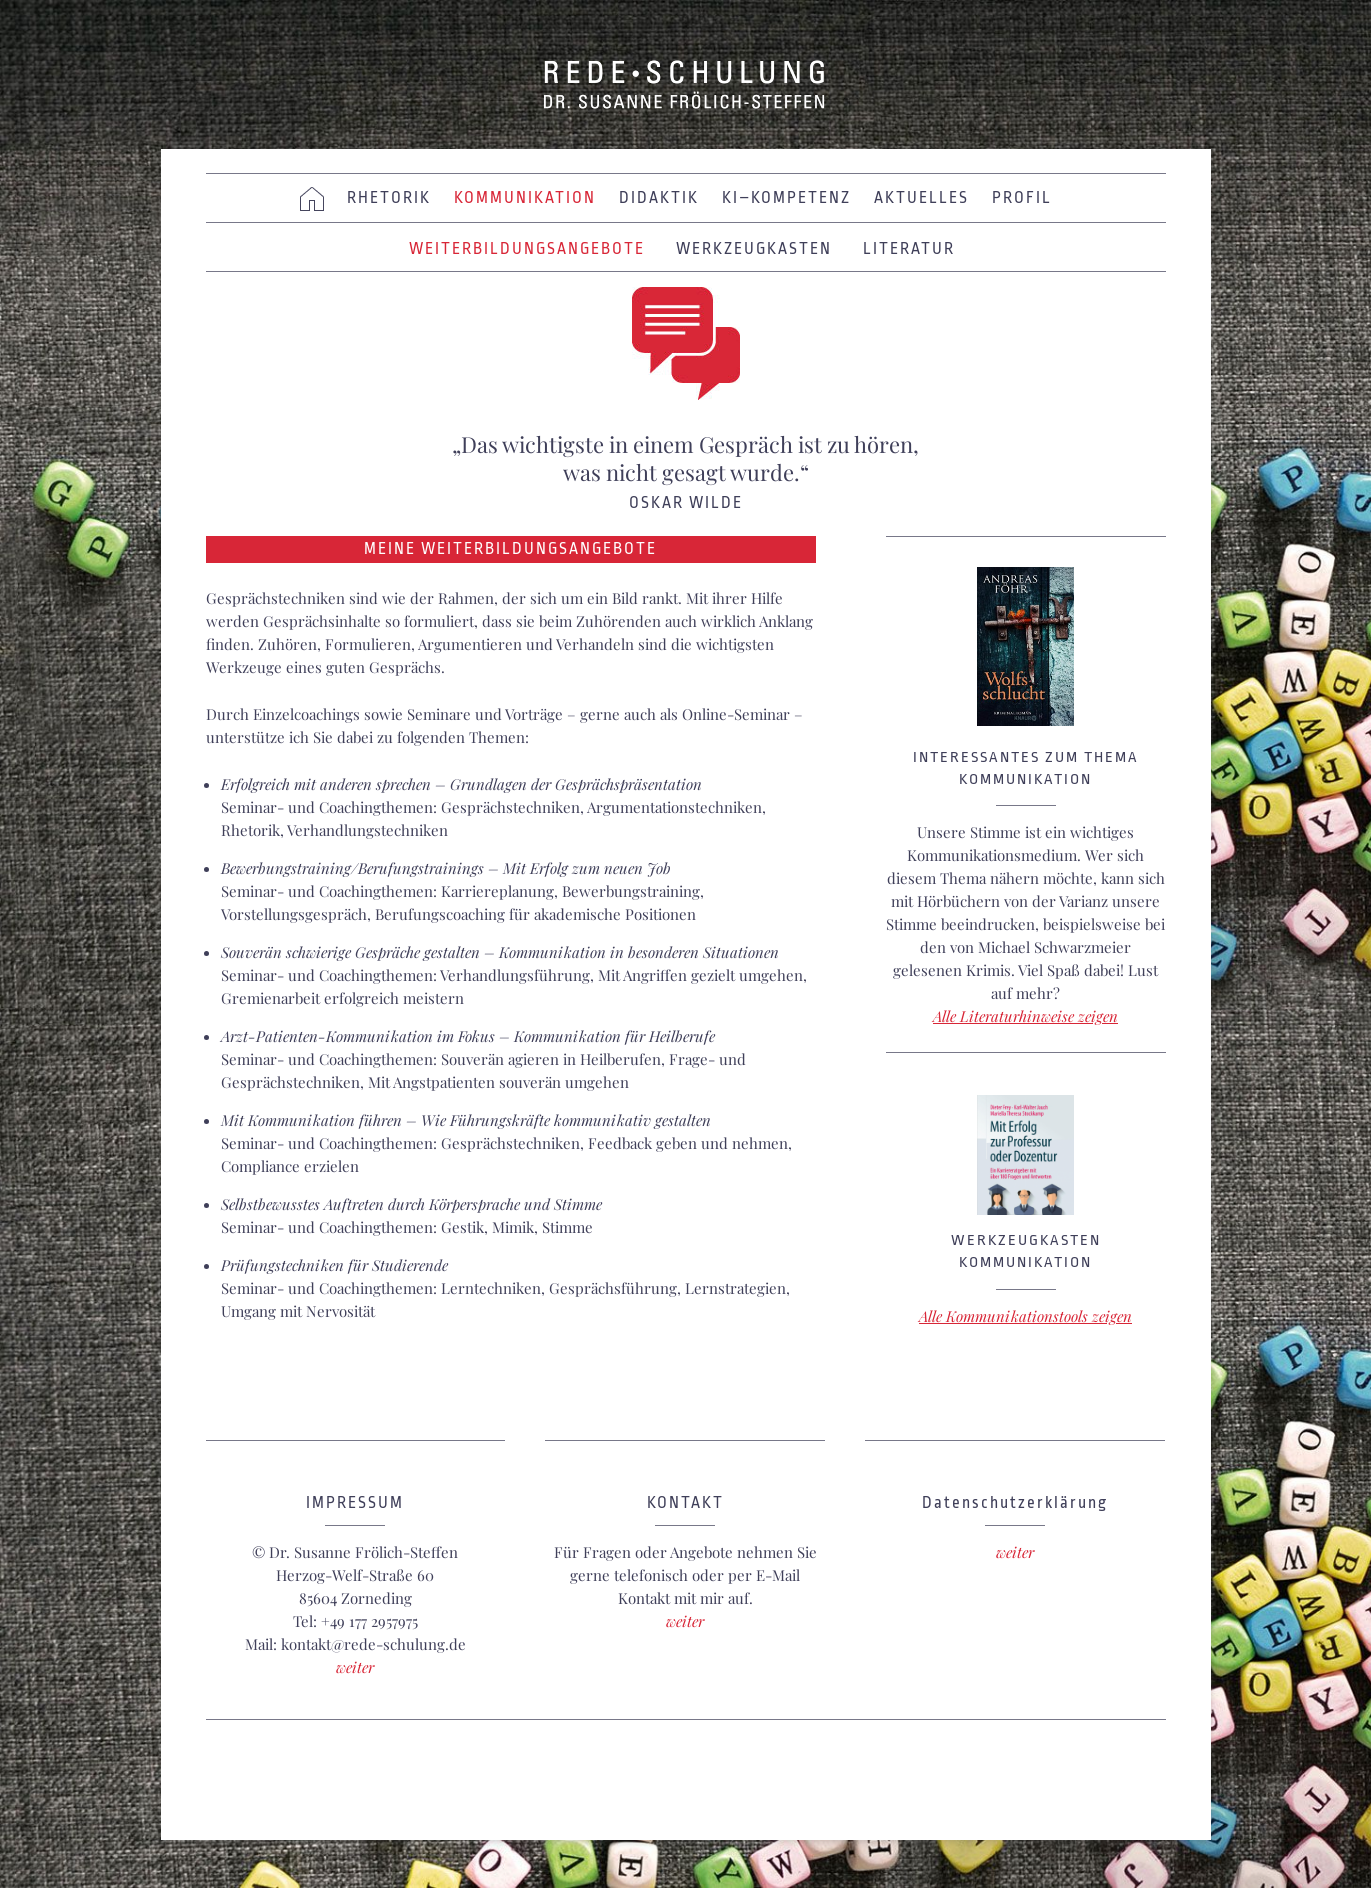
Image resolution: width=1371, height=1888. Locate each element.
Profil (1022, 198)
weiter (355, 1667)
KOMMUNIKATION (525, 198)
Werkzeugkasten (754, 249)
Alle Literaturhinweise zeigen (1025, 1016)
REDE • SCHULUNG (686, 84)
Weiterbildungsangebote (527, 249)
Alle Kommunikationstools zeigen (1025, 1316)
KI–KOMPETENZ (786, 198)
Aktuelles (921, 198)
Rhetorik (389, 198)
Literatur (909, 249)
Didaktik (659, 198)
